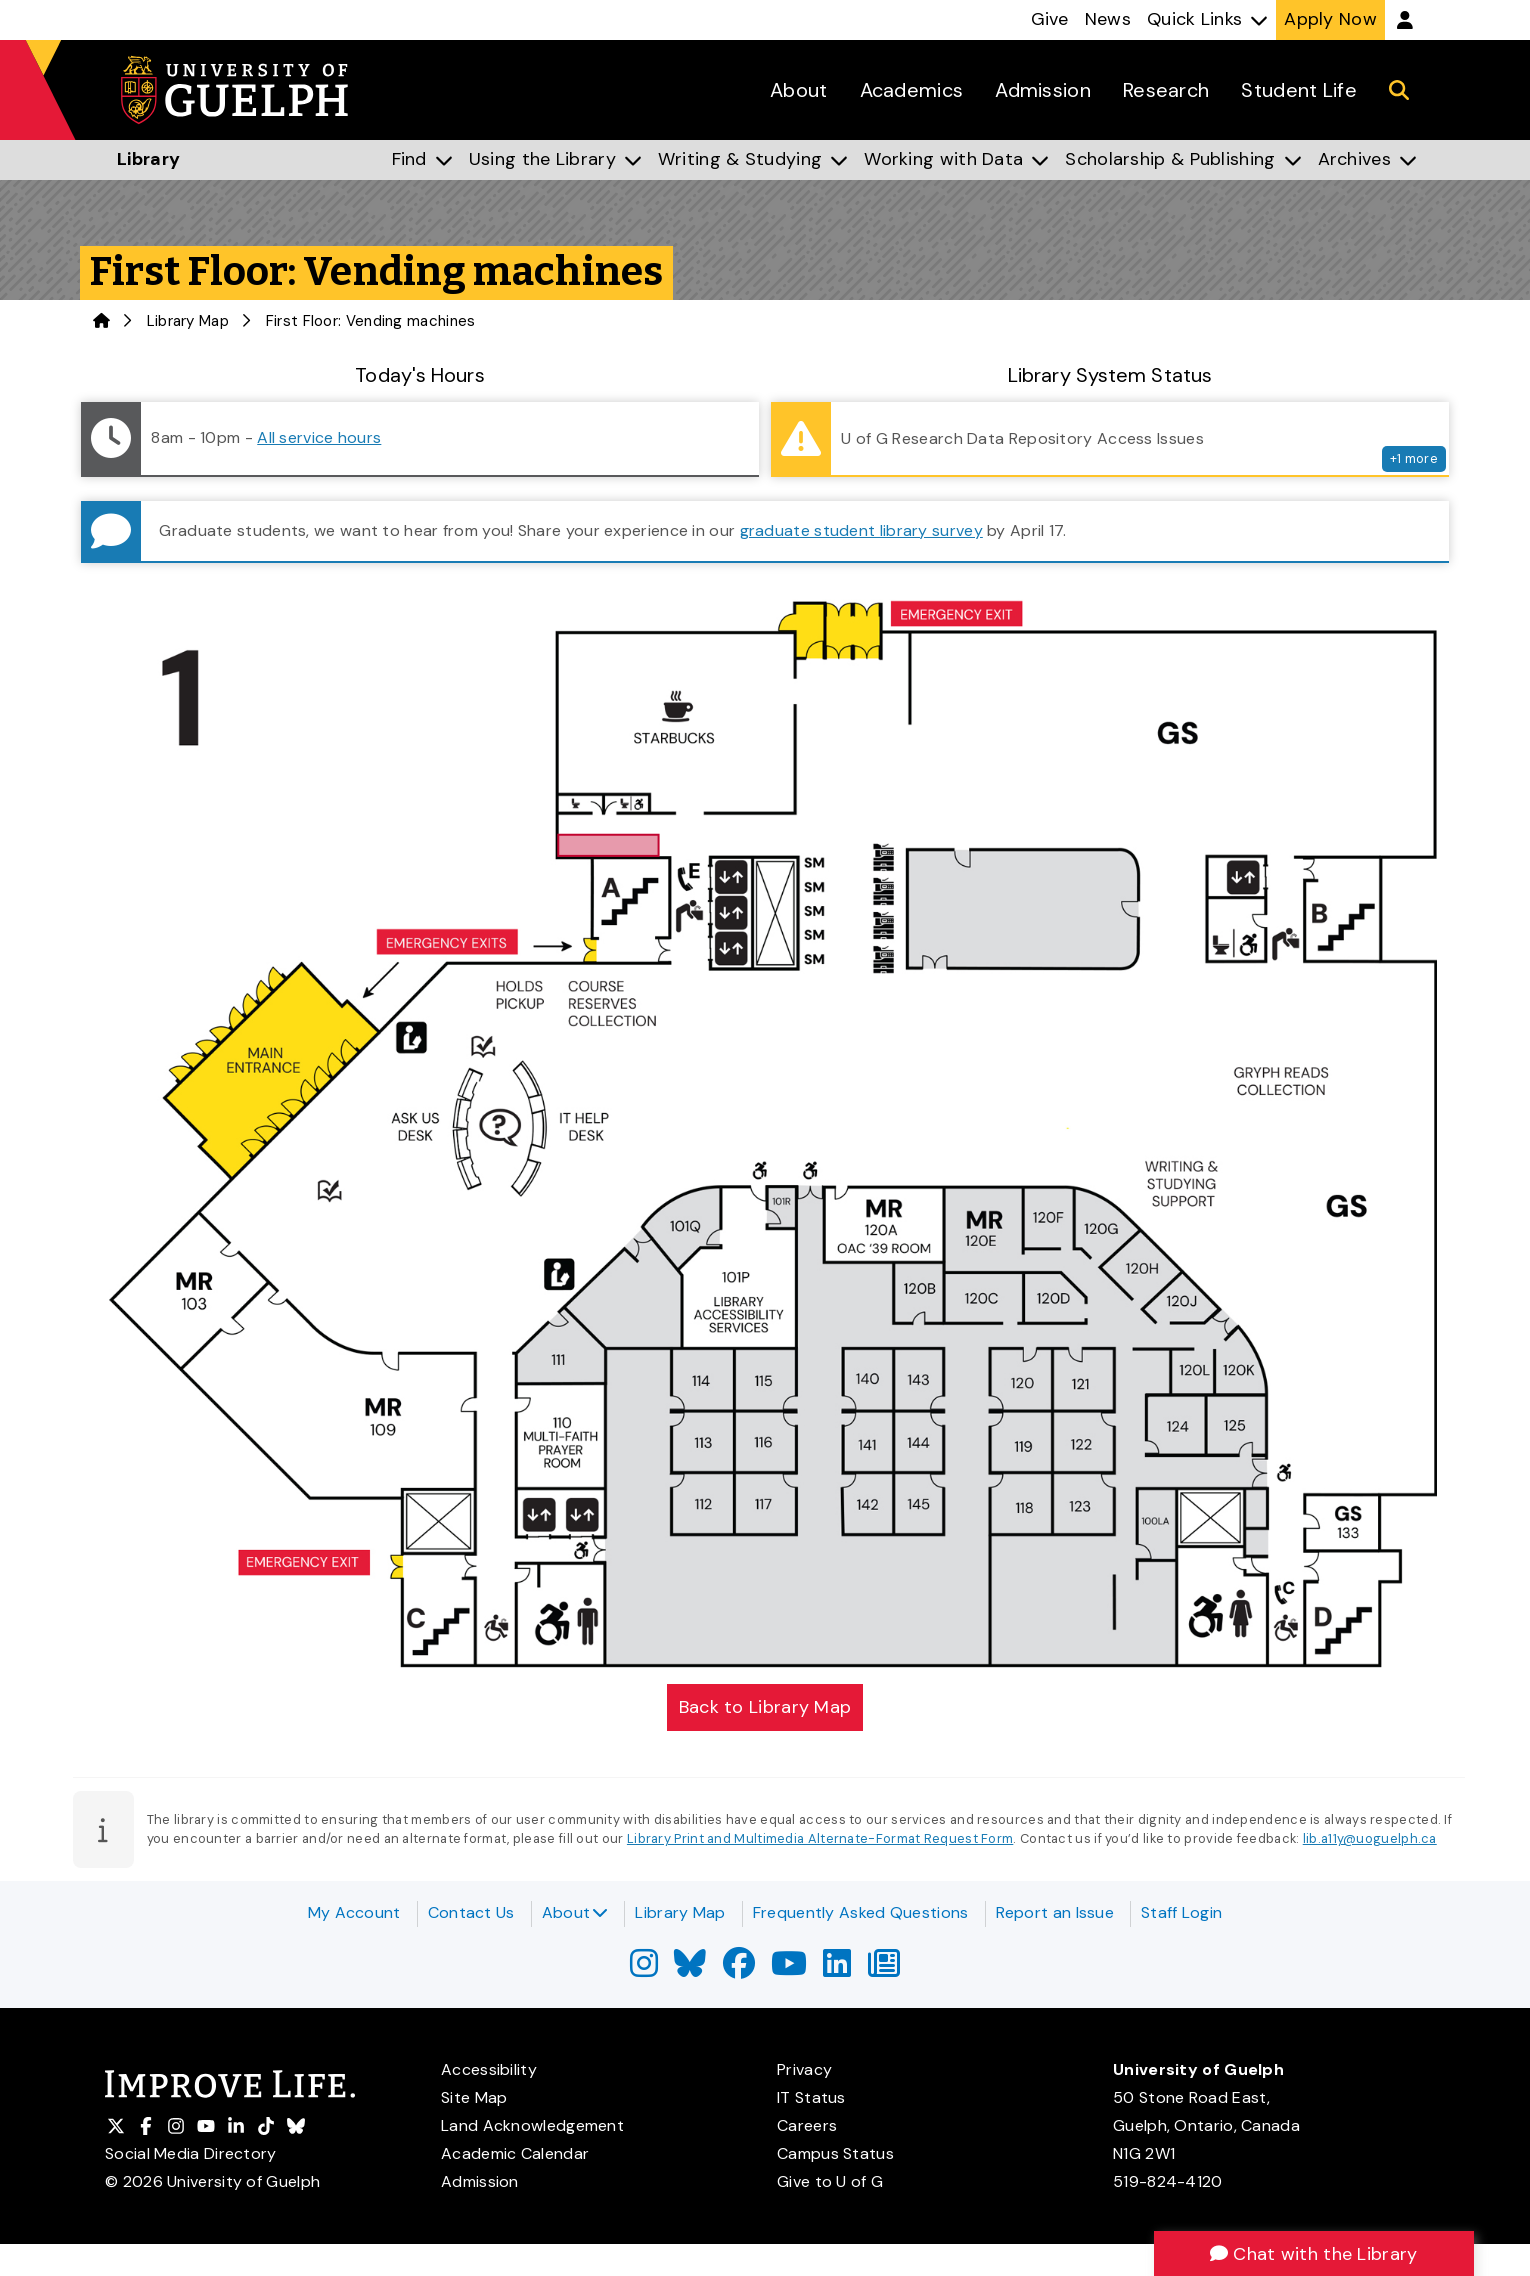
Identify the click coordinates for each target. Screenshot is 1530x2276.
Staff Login (1181, 1912)
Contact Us (471, 1912)
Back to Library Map (765, 1707)
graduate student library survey (861, 530)
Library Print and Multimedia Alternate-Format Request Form (820, 1838)
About (575, 1912)
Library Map (188, 321)
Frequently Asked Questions (861, 1912)
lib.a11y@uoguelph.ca (1370, 1838)
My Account (354, 1912)
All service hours (319, 437)
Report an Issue (1055, 1912)
